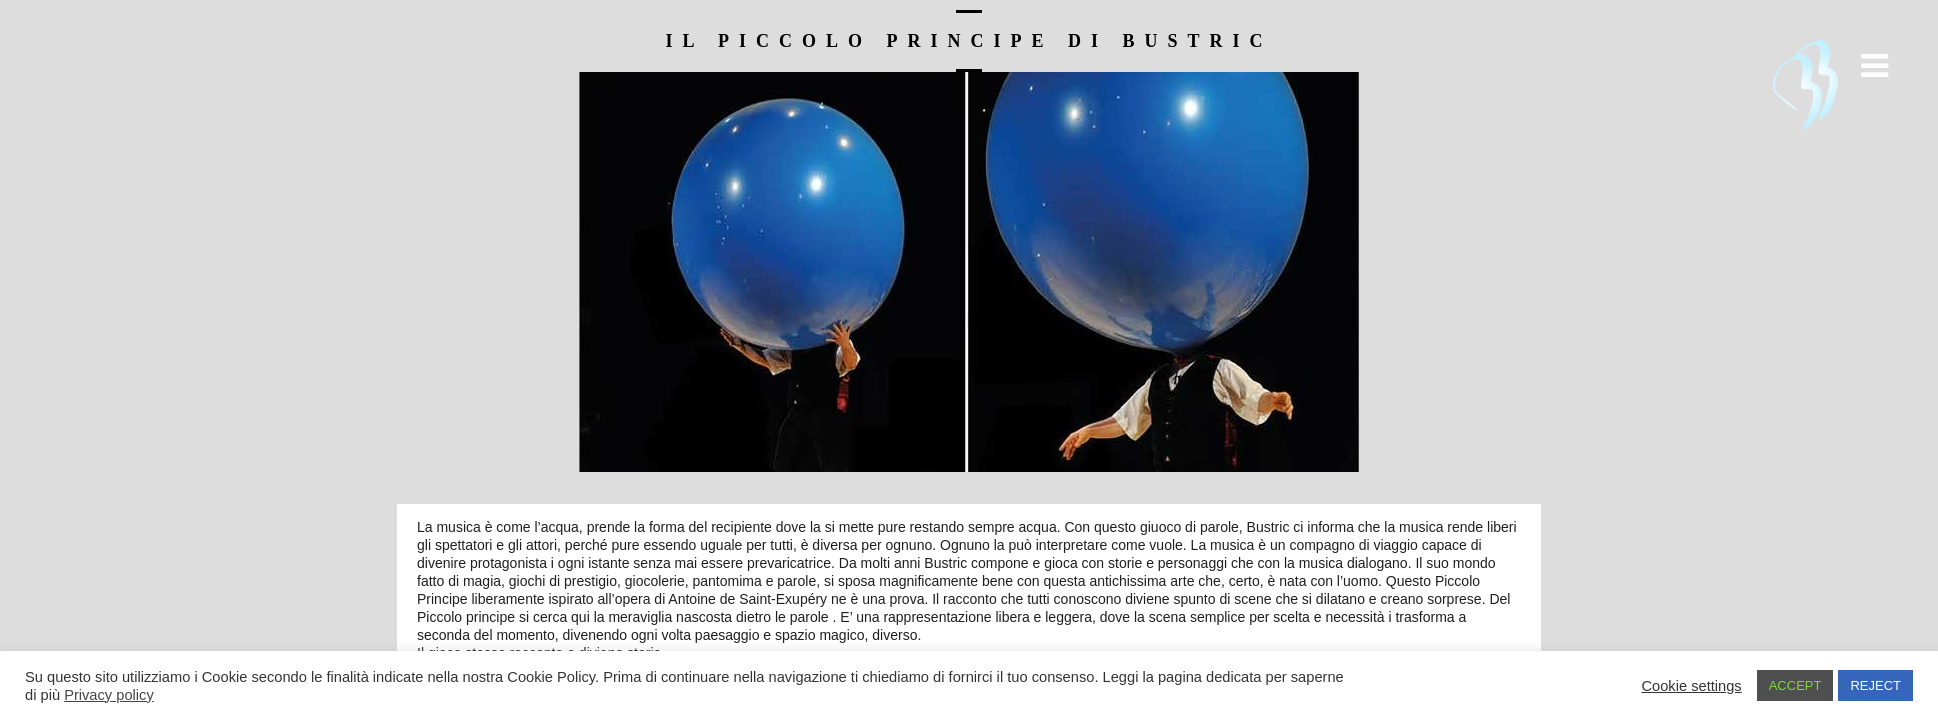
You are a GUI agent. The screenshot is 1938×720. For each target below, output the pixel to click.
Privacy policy (109, 695)
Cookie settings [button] (1691, 686)
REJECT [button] (1875, 685)
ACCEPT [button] (1795, 685)
